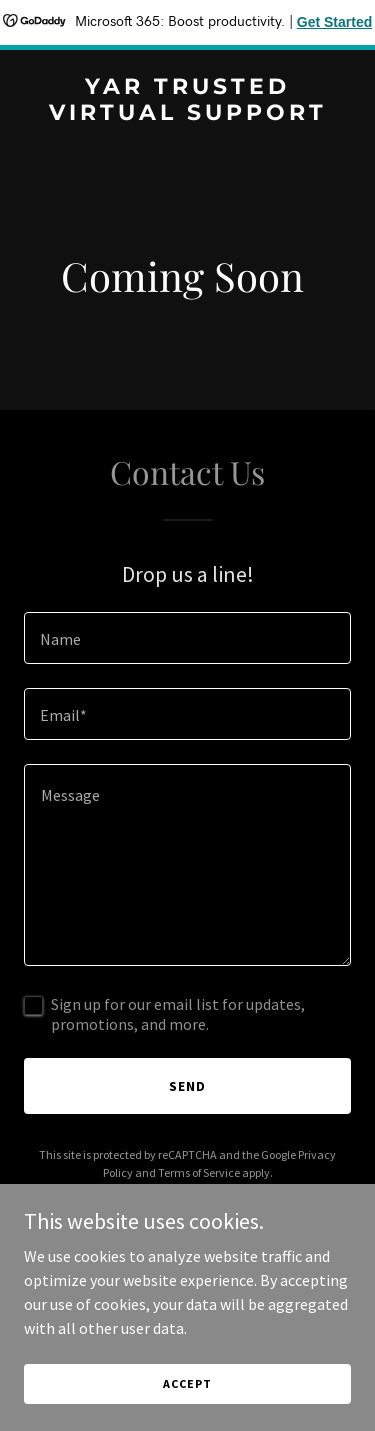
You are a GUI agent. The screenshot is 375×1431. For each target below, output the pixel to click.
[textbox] (187, 638)
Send (187, 1086)
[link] (187, 114)
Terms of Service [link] (199, 1172)
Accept (187, 1383)
